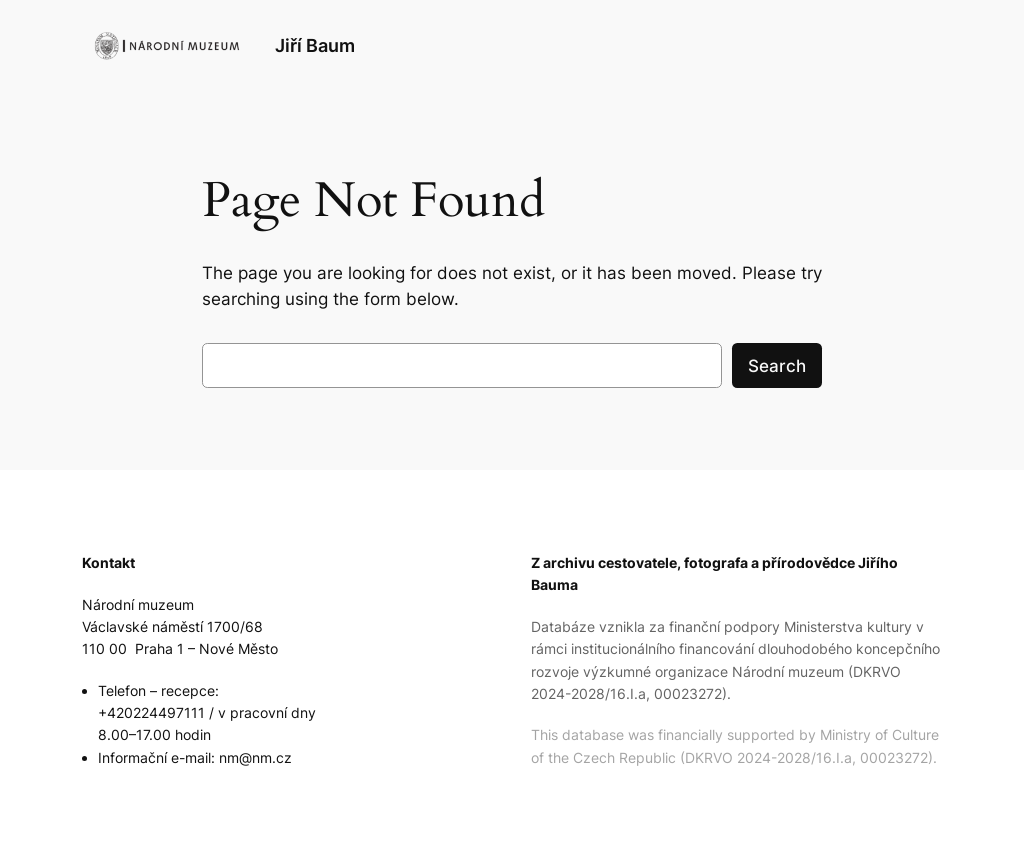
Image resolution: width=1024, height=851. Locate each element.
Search (777, 366)
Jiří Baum (315, 45)
